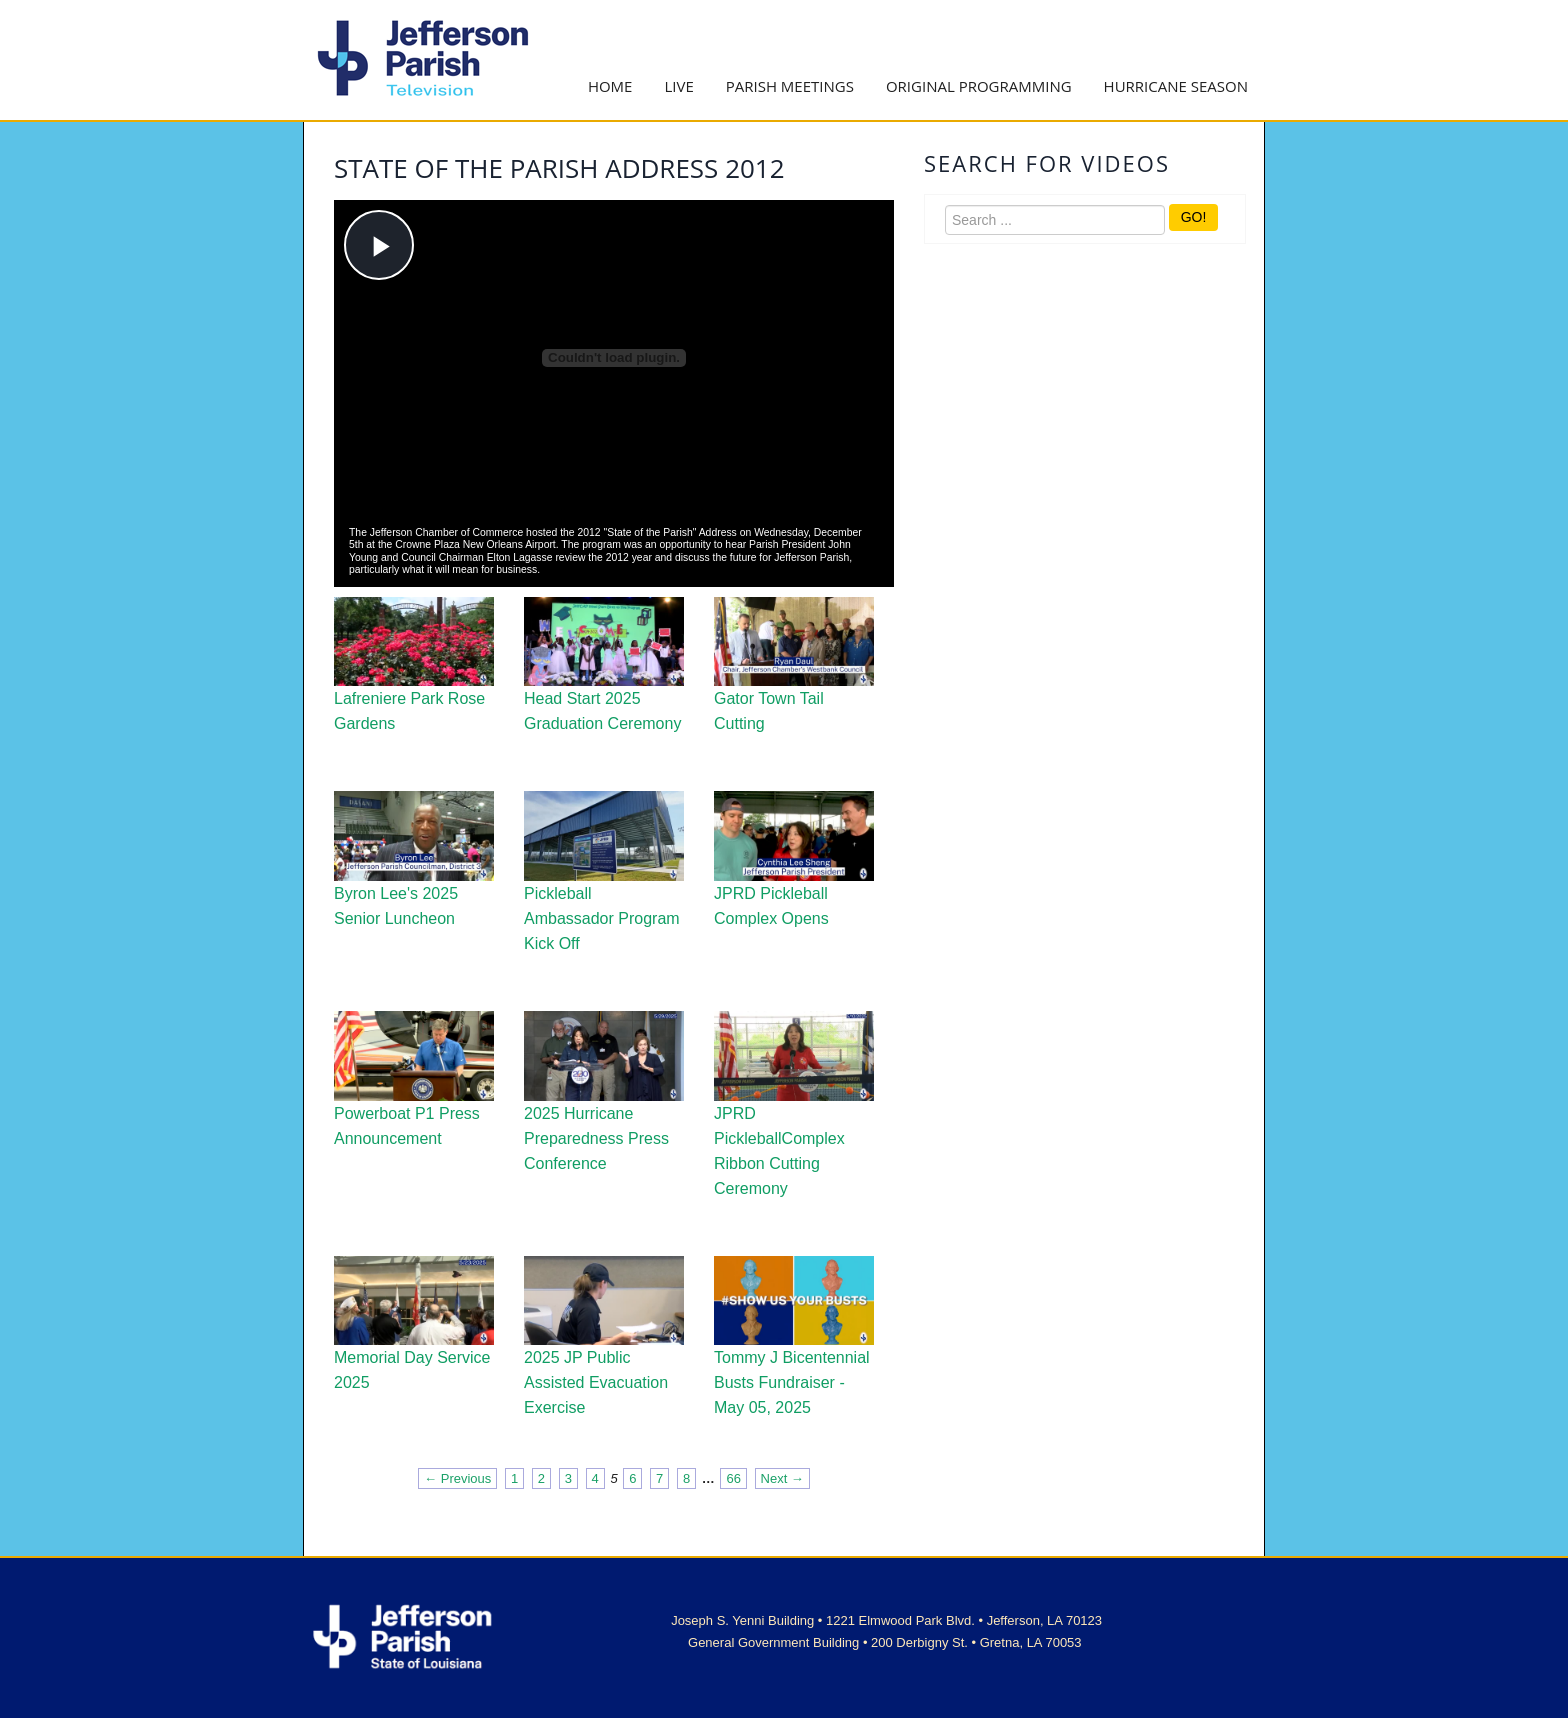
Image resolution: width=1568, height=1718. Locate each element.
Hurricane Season (1176, 86)
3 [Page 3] (568, 1478)
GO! (1194, 217)
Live (678, 86)
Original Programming (979, 86)
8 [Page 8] (686, 1478)
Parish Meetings (790, 86)
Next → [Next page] (782, 1478)
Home (610, 86)
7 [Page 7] (659, 1478)
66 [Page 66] (733, 1478)
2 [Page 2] (541, 1478)
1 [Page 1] (514, 1478)
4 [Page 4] (595, 1478)
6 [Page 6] (632, 1478)
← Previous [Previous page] (457, 1478)
